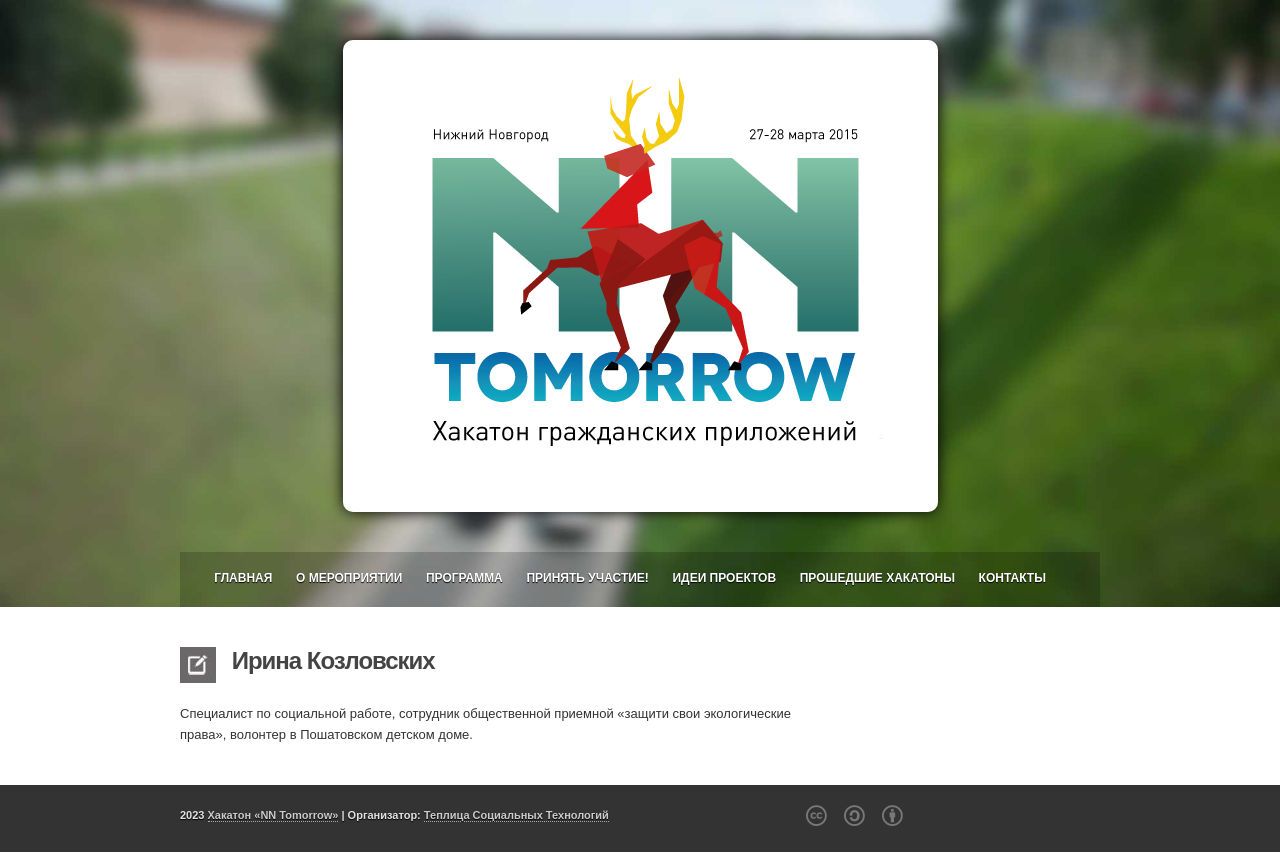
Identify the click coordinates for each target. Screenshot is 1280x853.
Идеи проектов (724, 578)
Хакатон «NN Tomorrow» (273, 815)
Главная (243, 578)
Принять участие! (587, 578)
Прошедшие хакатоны (877, 578)
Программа (464, 578)
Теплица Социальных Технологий (516, 815)
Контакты (1012, 578)
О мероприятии (349, 578)
